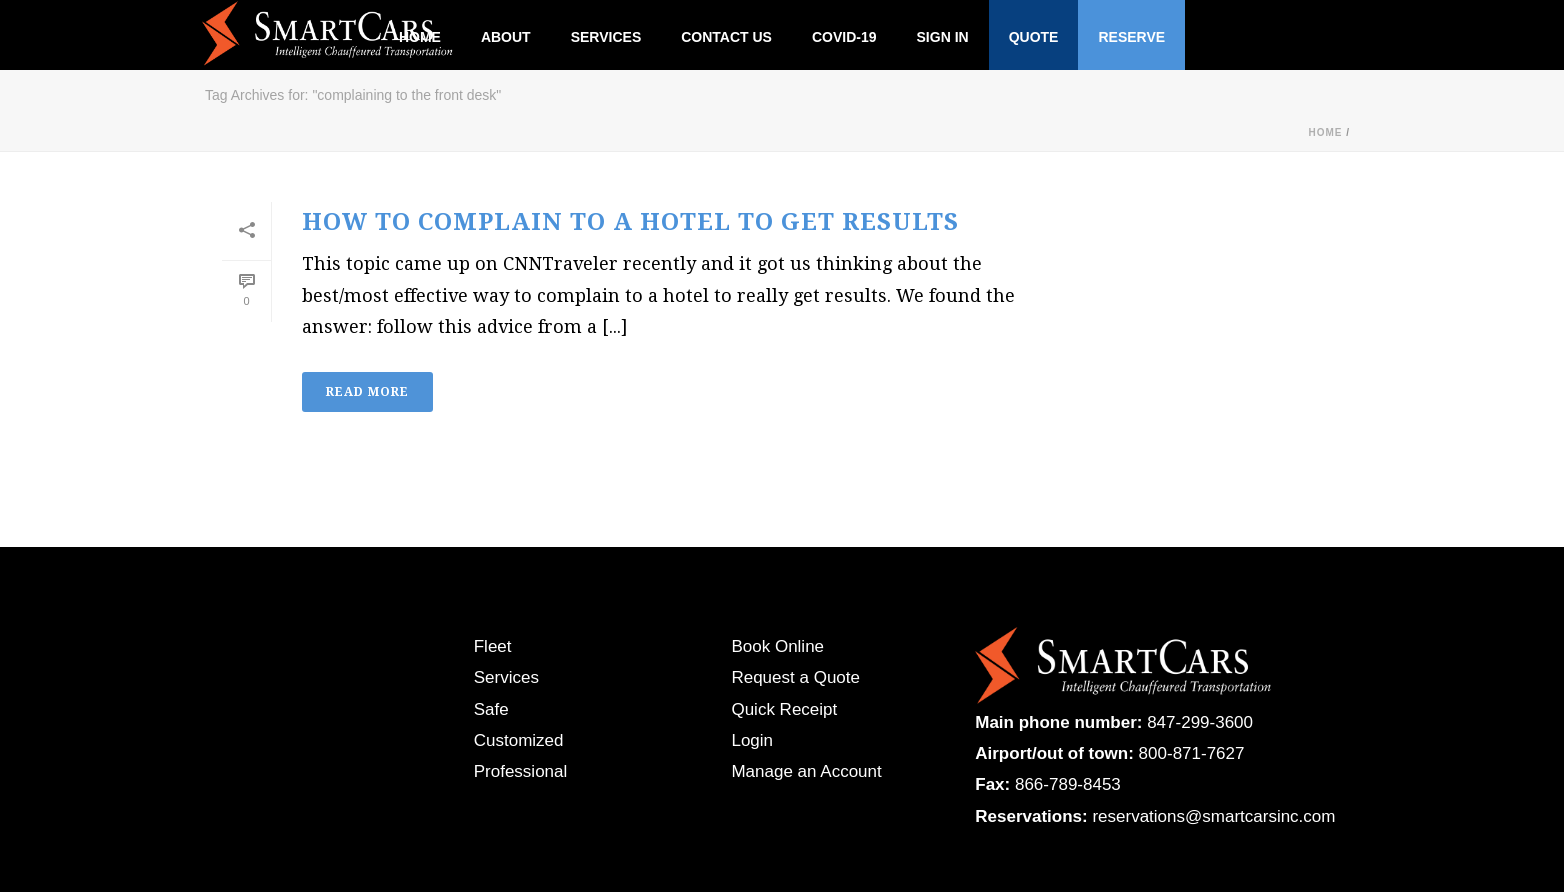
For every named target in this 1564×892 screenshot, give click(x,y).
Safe (491, 709)
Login (752, 740)
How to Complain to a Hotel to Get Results (630, 222)
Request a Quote (795, 677)
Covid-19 (844, 37)
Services (606, 37)
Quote (1034, 37)
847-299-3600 (1200, 722)
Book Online (777, 646)
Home (1325, 132)
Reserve (1131, 37)
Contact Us (726, 37)
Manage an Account (806, 771)
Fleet (493, 646)
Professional (521, 771)
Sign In (943, 37)
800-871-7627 (1192, 753)
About (506, 37)
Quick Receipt (784, 709)
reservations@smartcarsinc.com (1213, 816)
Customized (519, 740)
